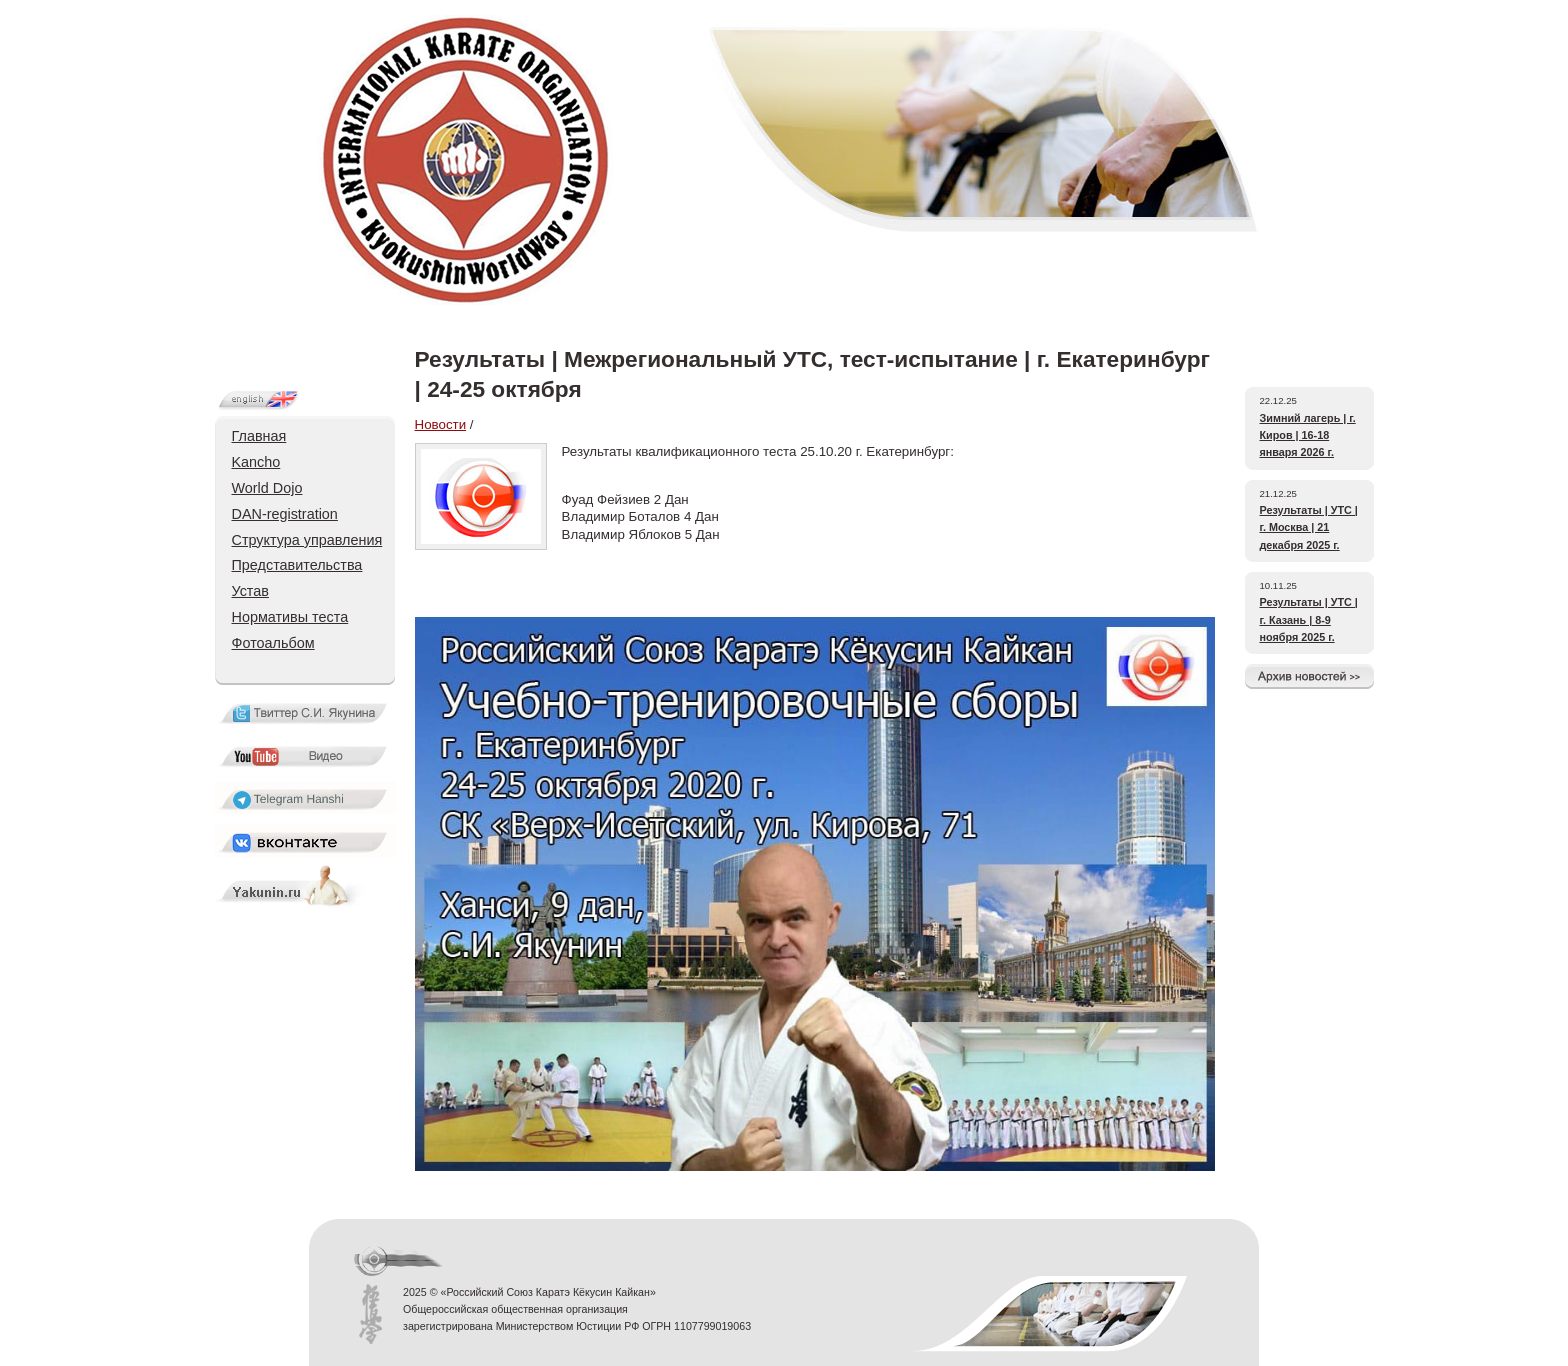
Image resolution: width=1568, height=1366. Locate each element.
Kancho (256, 462)
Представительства (297, 565)
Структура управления (307, 540)
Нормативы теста (290, 617)
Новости (441, 424)
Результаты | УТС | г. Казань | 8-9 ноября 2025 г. (1309, 619)
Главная (259, 436)
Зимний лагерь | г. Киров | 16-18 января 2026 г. (1308, 435)
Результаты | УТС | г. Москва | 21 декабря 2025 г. (1309, 527)
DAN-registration (285, 514)
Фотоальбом (273, 643)
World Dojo (267, 488)
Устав (250, 591)
